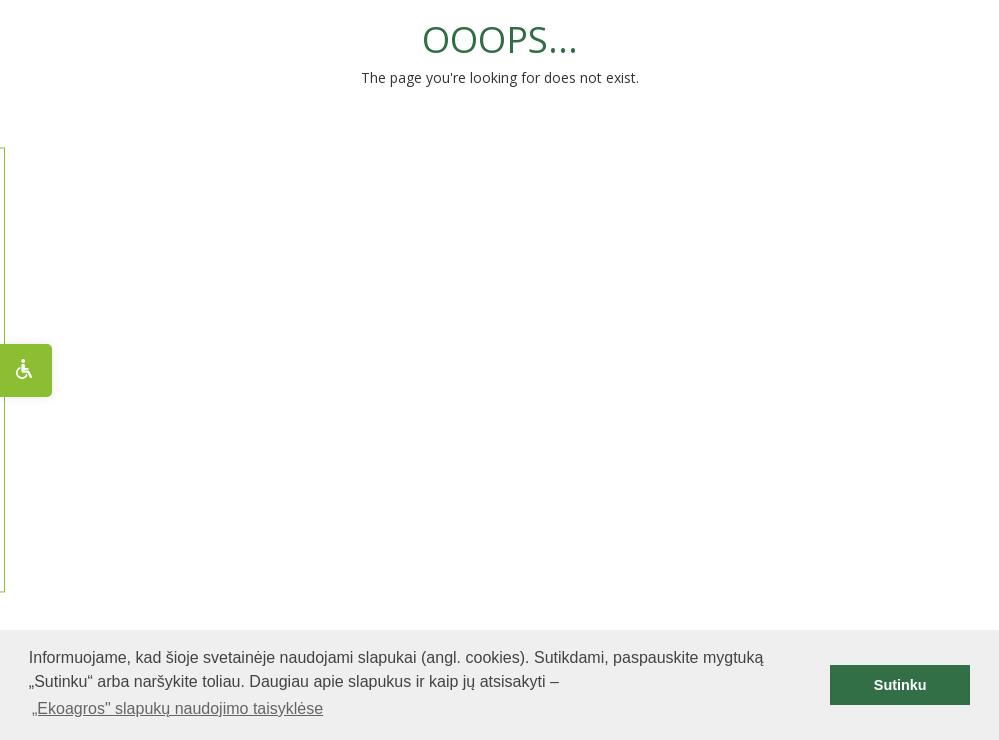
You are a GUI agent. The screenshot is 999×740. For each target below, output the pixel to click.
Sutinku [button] (900, 685)
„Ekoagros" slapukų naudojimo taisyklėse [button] (177, 708)
